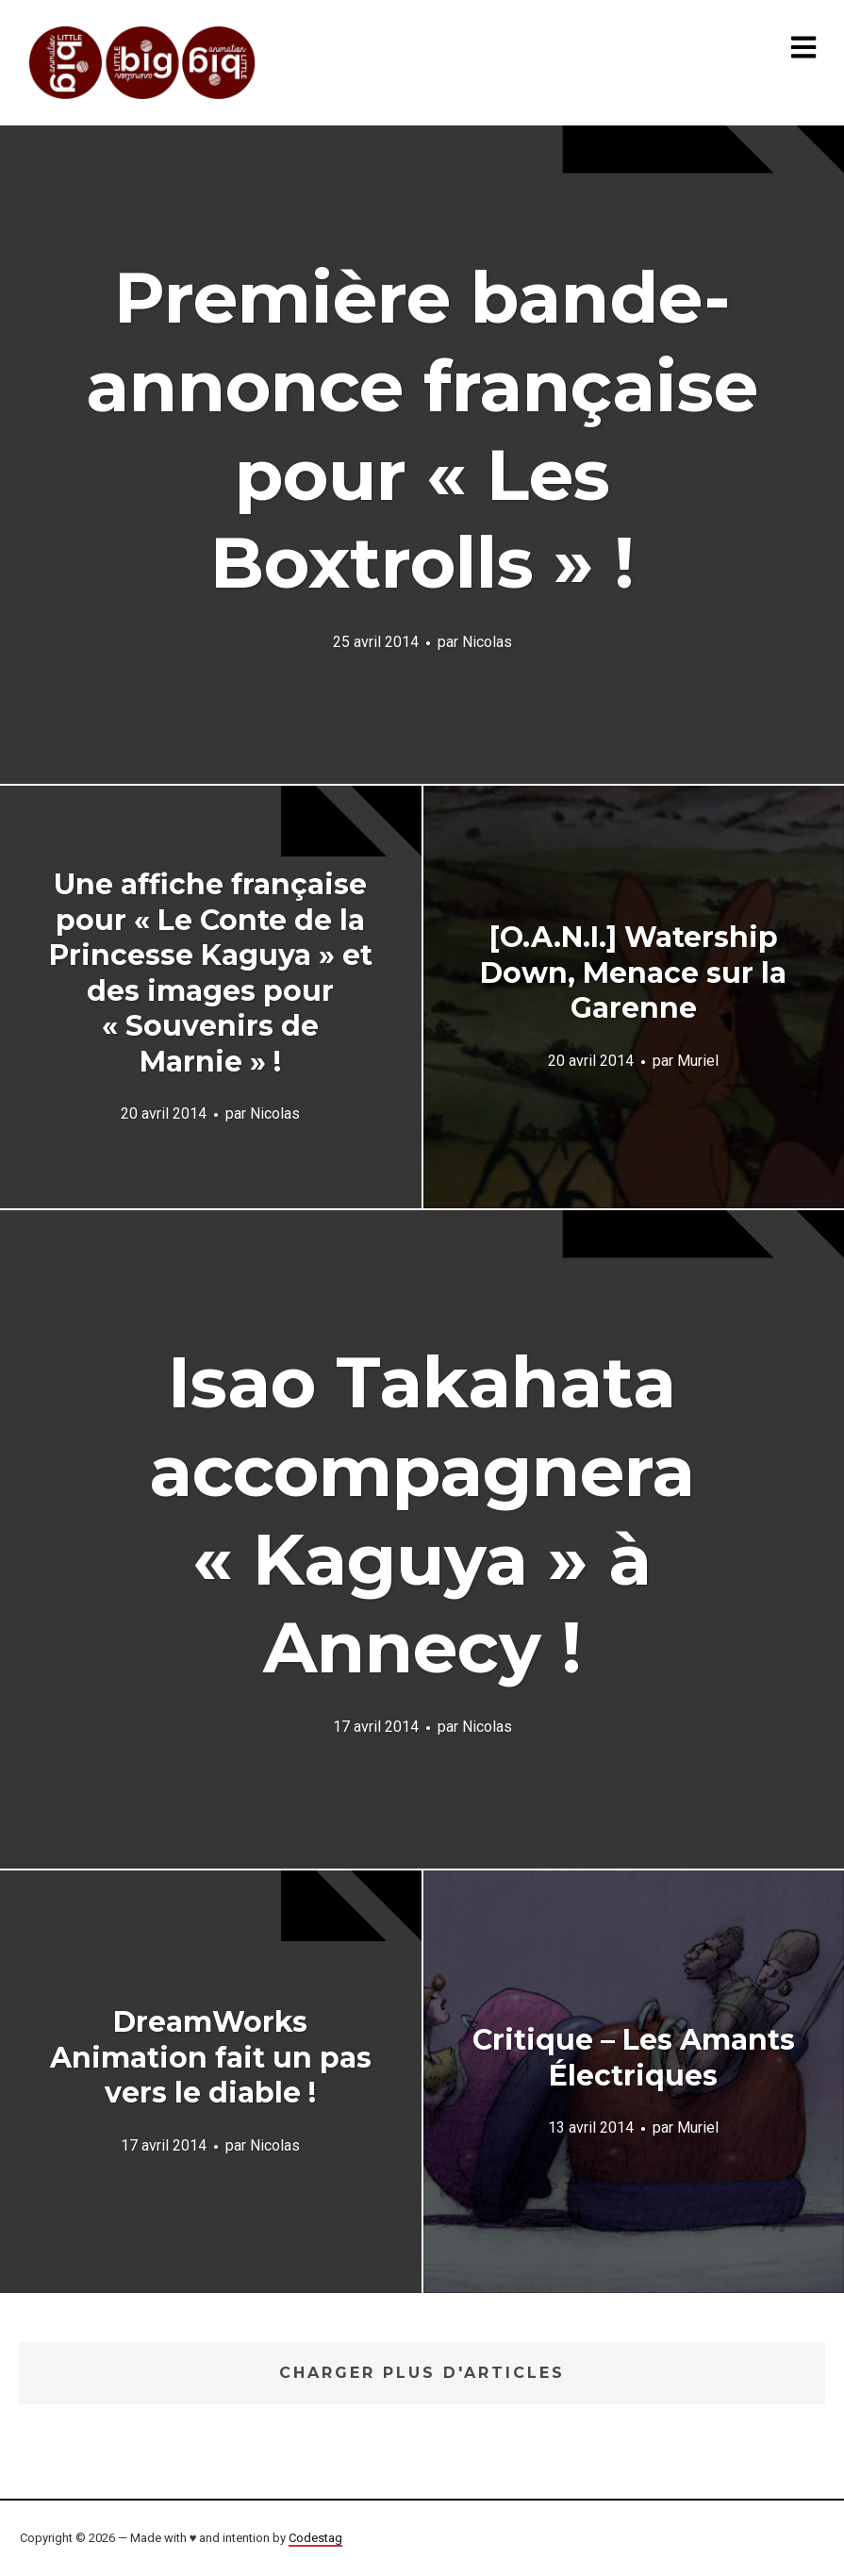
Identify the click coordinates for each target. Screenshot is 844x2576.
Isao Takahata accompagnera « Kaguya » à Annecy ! (422, 1514)
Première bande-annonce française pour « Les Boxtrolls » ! (422, 430)
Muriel (698, 1061)
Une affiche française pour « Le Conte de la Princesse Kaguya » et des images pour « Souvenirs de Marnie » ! (210, 973)
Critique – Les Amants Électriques (633, 2057)
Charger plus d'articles (422, 2373)
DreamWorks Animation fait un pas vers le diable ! (211, 2057)
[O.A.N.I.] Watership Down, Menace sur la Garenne (633, 972)
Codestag (315, 2538)
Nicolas (487, 642)
